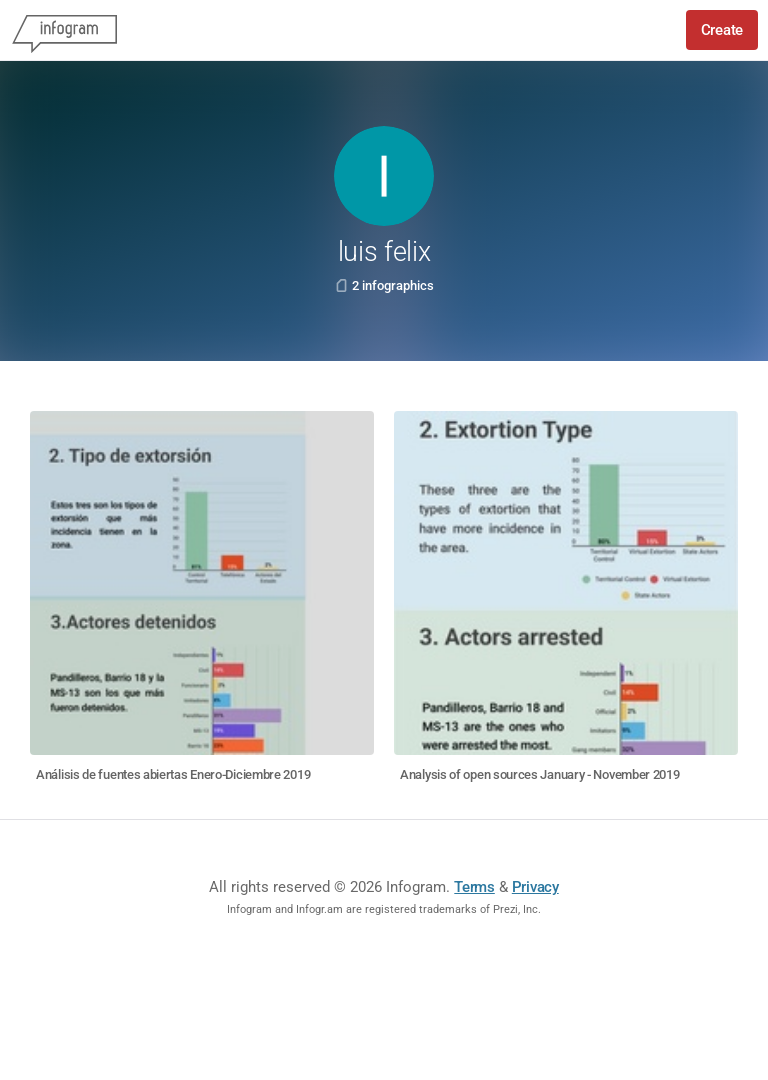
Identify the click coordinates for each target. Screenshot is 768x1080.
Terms (474, 887)
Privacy (535, 887)
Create (722, 30)
